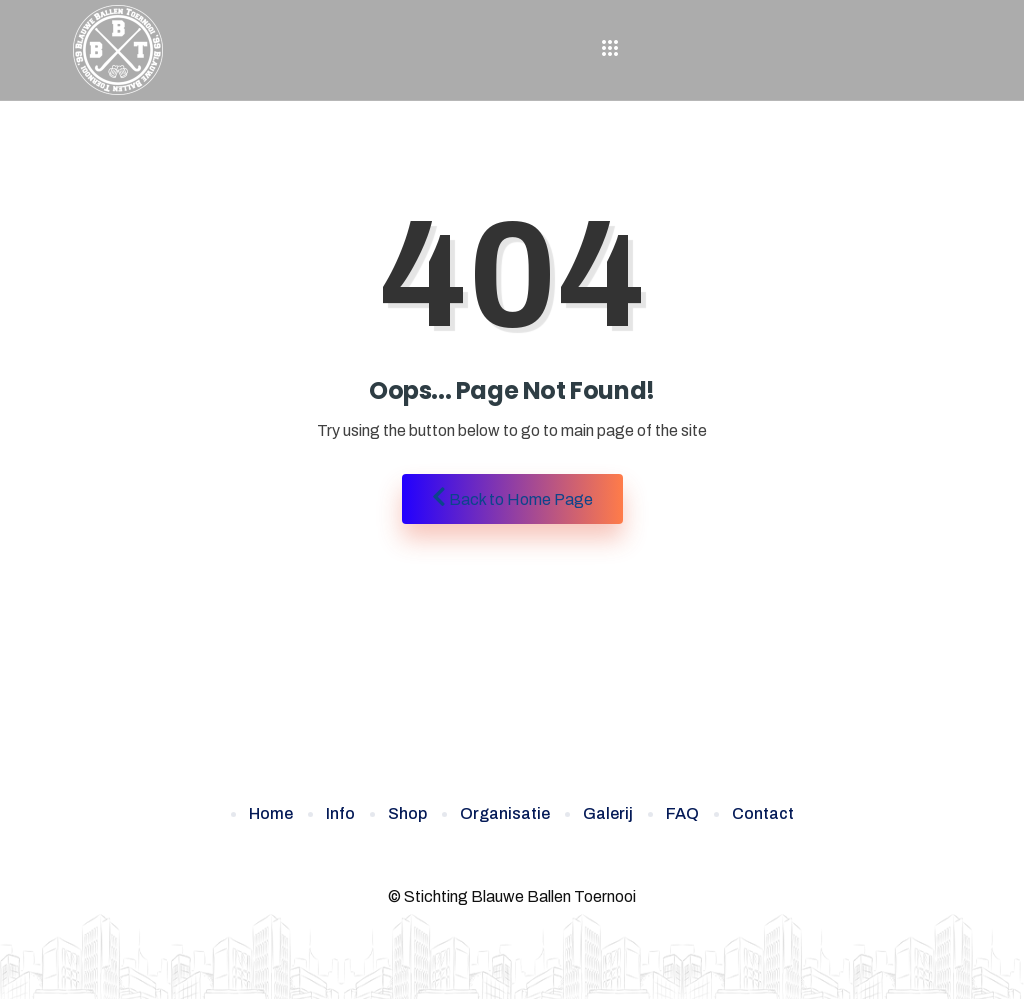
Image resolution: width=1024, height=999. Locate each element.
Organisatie (505, 813)
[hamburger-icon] (610, 50)
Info (340, 813)
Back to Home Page (512, 497)
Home (271, 813)
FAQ (682, 813)
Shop (407, 813)
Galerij (608, 813)
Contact (763, 813)
